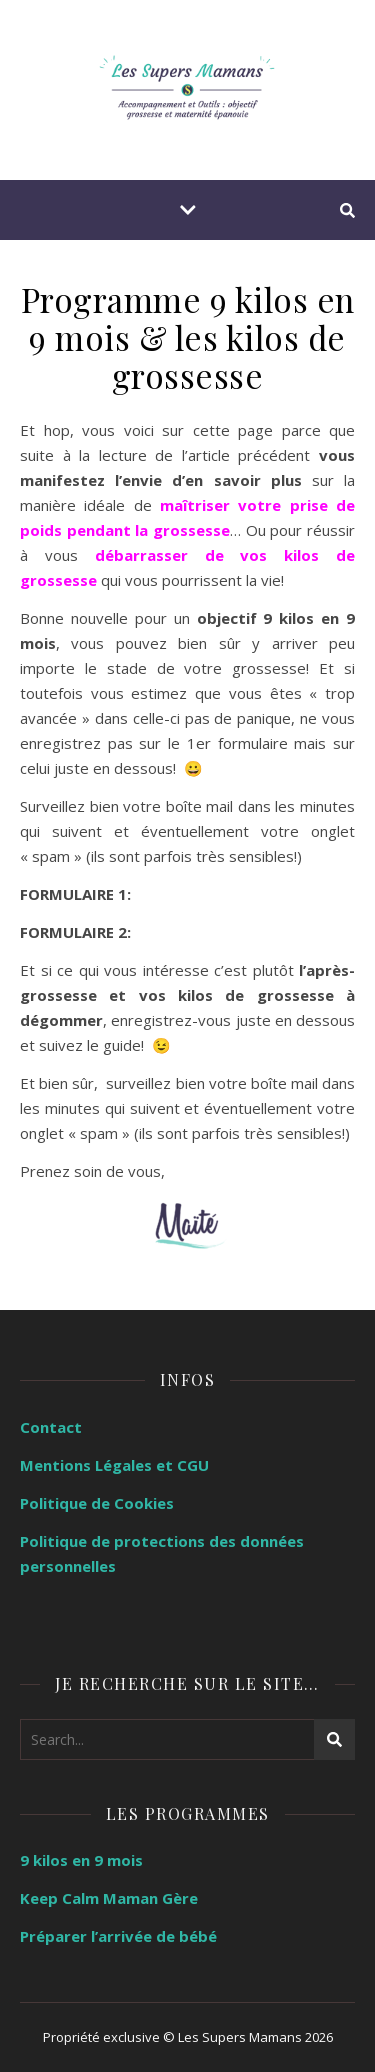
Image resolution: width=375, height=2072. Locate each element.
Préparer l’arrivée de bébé (118, 1936)
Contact (51, 1427)
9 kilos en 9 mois (81, 1860)
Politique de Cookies (97, 1503)
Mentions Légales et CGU (114, 1465)
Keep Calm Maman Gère (109, 1898)
